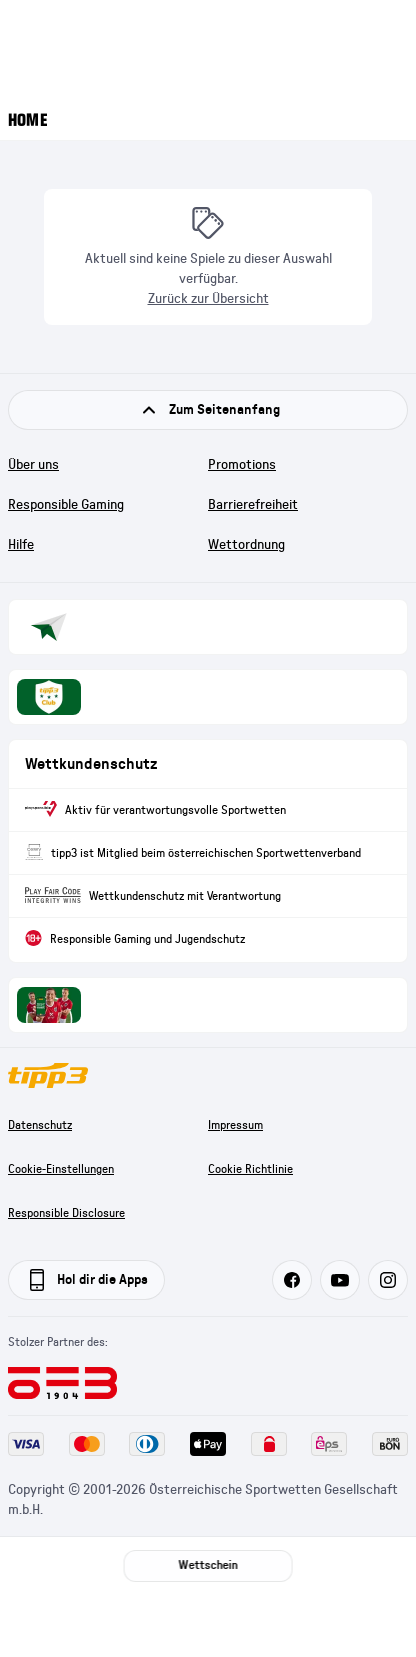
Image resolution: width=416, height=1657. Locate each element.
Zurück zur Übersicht (208, 299)
